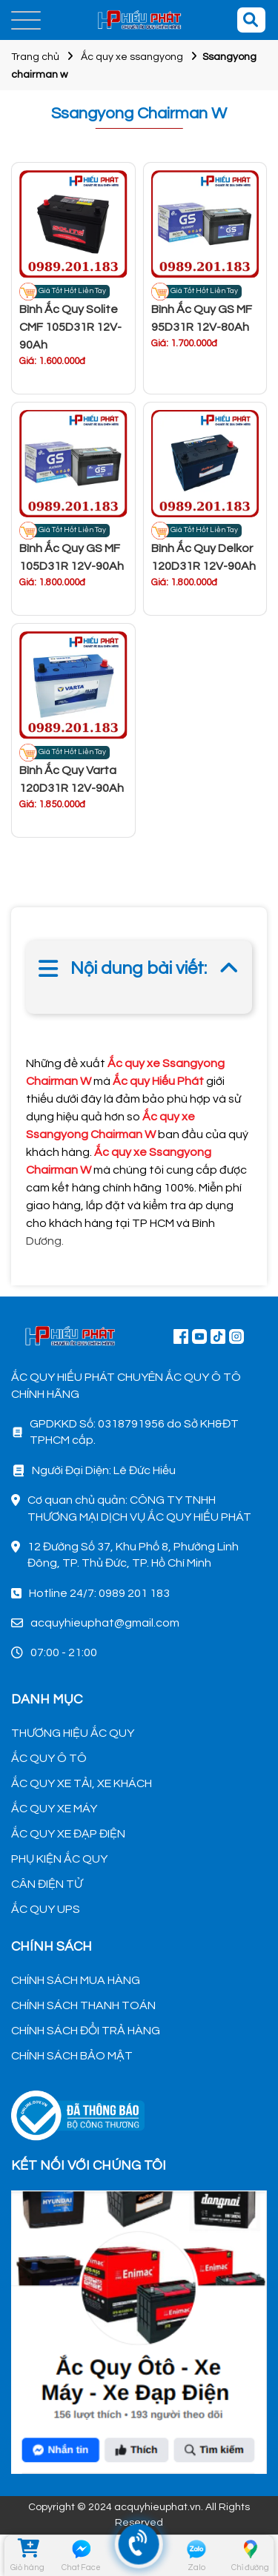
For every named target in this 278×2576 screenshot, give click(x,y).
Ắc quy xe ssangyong (132, 57)
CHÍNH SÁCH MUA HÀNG (75, 1980)
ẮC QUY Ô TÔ (49, 1758)
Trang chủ (35, 57)
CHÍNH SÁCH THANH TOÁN (83, 2005)
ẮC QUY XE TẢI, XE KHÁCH (81, 1783)
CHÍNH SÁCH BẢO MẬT (72, 2056)
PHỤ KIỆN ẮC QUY (59, 1859)
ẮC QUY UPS (45, 1909)
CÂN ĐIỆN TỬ (46, 1884)
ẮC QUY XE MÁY (54, 1809)
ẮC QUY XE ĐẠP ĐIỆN (68, 1834)
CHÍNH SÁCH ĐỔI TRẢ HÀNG (85, 2031)
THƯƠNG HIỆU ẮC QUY (72, 1733)
